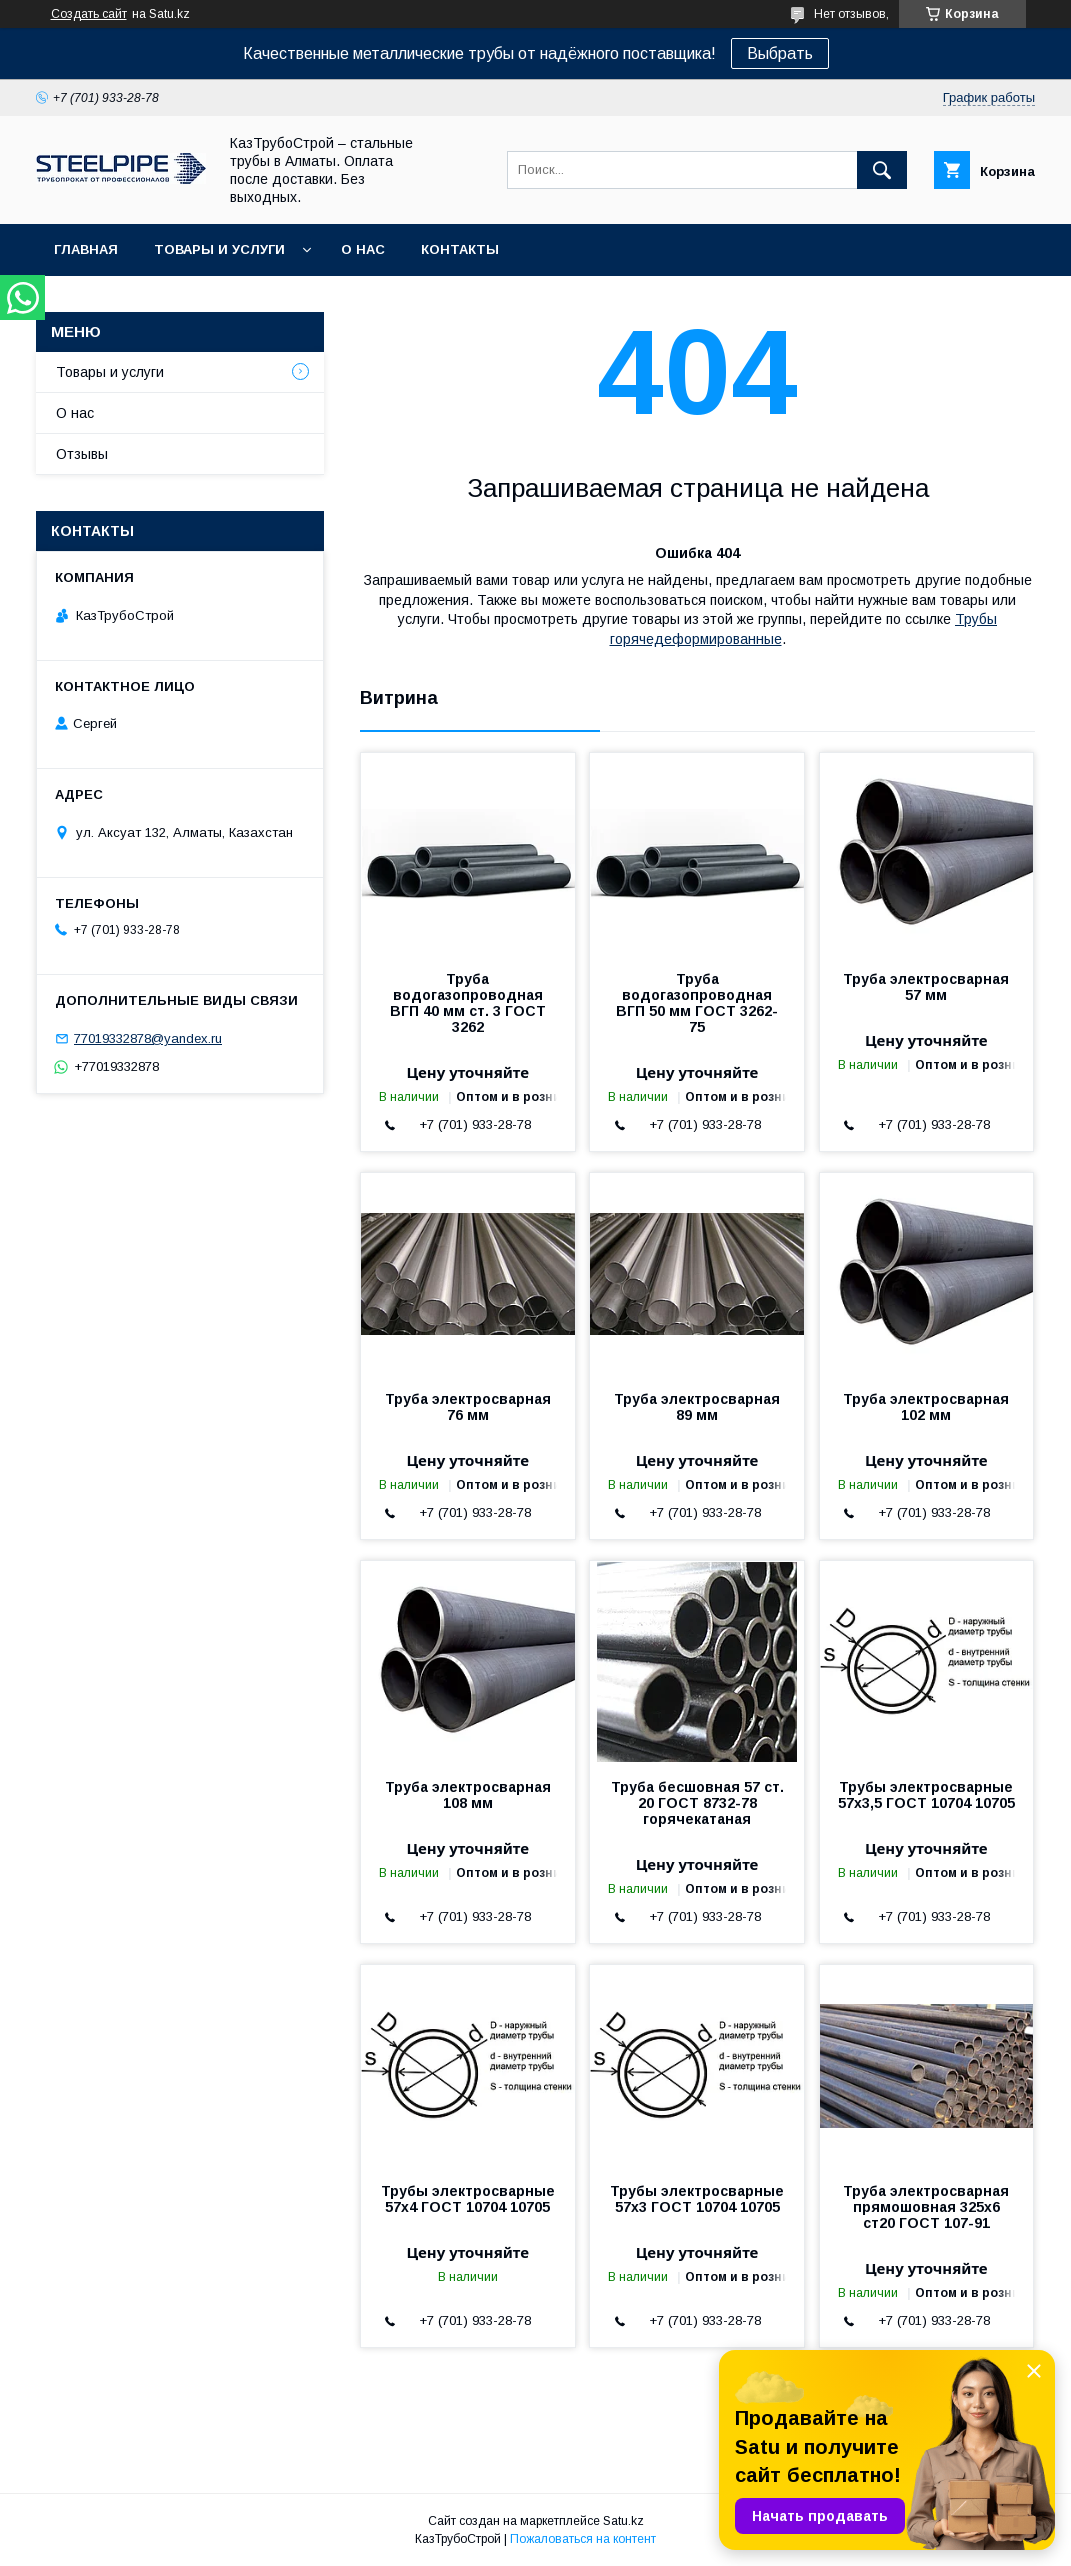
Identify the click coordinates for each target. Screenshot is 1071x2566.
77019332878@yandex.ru (148, 1038)
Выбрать (780, 53)
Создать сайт (89, 14)
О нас (363, 249)
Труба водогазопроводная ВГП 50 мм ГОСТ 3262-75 (697, 1003)
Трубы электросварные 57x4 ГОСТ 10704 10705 (468, 2199)
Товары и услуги (219, 249)
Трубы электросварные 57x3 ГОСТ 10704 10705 (697, 2199)
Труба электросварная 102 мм (926, 1407)
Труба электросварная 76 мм (468, 1407)
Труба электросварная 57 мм (926, 987)
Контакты (460, 249)
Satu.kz (623, 2521)
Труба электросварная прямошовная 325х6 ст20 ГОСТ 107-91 (926, 2207)
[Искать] (882, 170)
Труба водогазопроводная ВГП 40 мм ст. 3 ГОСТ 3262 (468, 1003)
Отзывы (82, 454)
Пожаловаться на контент (583, 2539)
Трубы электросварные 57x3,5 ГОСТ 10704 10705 (926, 1795)
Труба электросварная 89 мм (697, 1407)
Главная (86, 249)
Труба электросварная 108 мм (468, 1795)
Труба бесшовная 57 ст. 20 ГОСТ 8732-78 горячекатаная (697, 1803)
